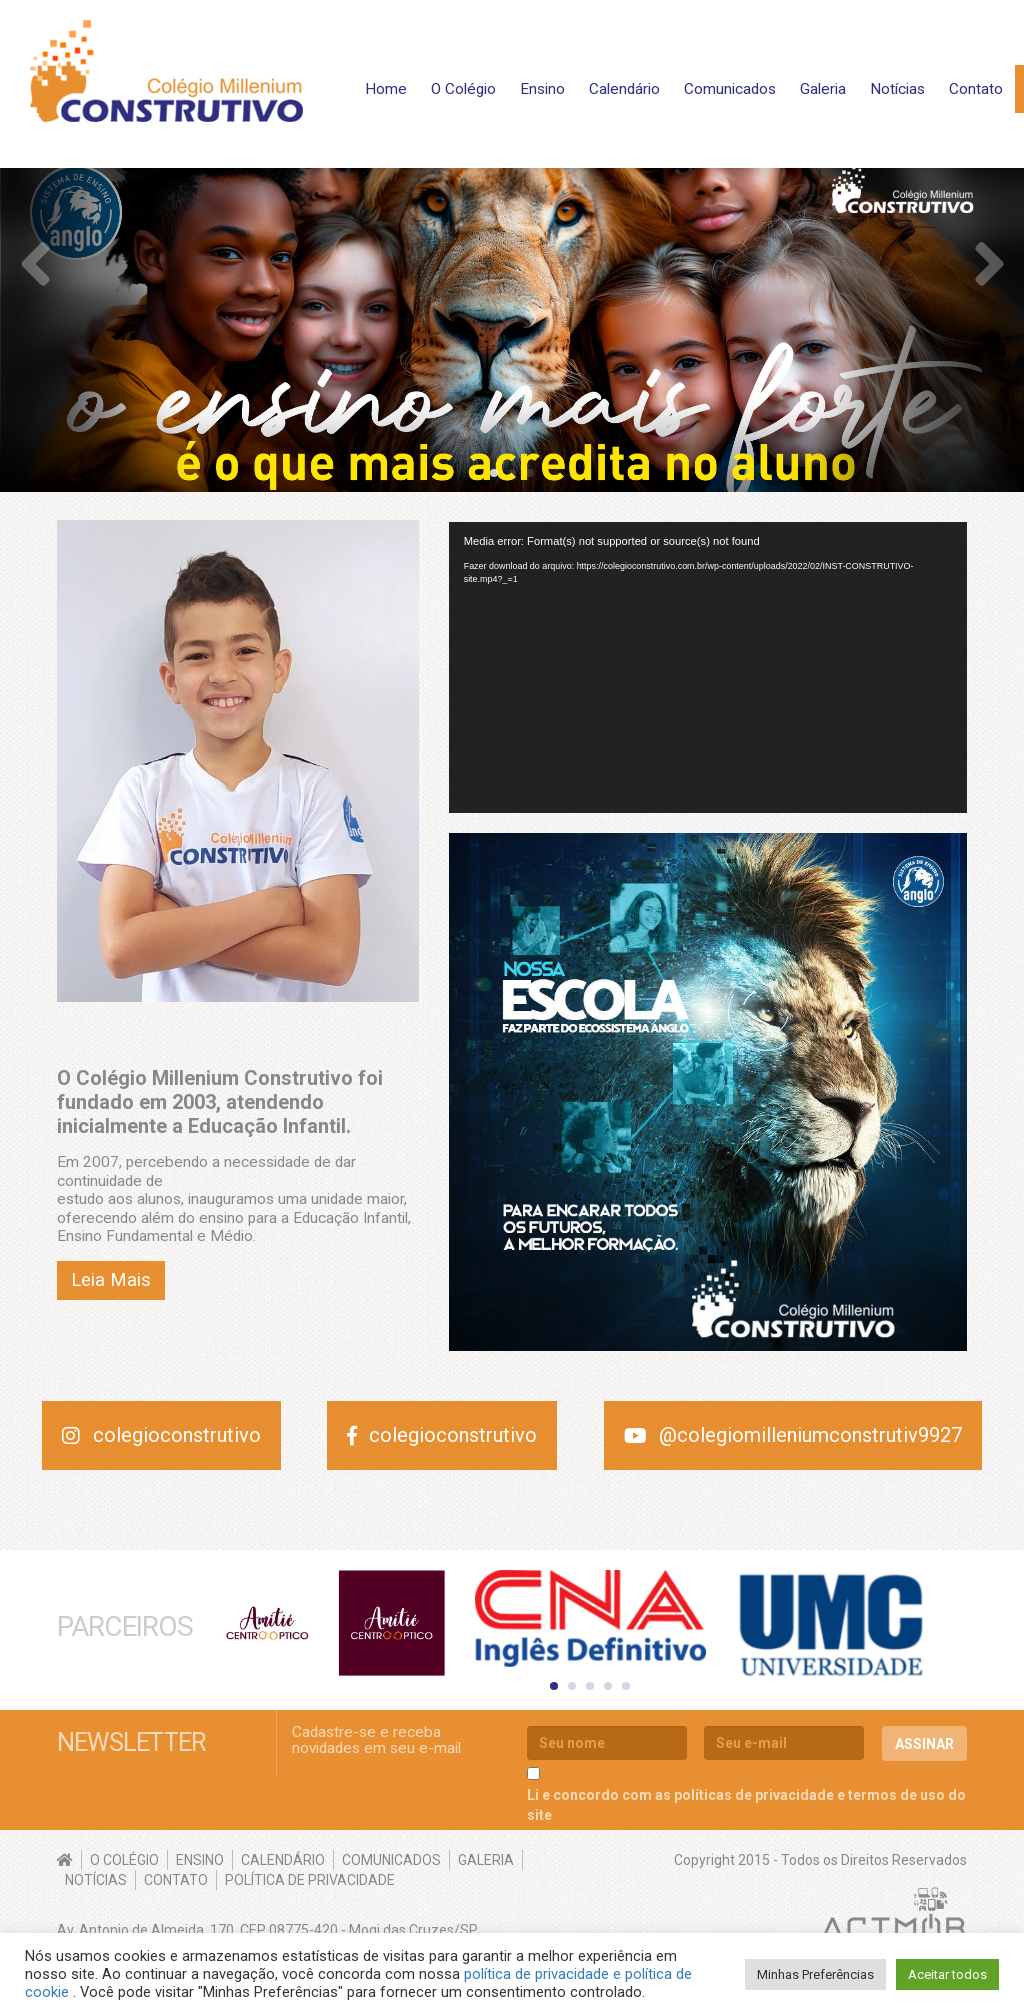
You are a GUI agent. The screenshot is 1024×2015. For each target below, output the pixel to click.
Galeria (823, 89)
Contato (976, 89)
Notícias (897, 89)
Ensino (542, 89)
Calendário (624, 89)
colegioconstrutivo (161, 1435)
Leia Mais (111, 1280)
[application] (708, 668)
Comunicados (730, 89)
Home (386, 89)
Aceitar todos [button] (947, 1974)
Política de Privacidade (310, 1877)
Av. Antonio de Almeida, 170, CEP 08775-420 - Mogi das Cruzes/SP (267, 1927)
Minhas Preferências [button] (815, 1974)
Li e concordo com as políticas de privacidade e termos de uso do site (746, 1802)
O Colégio (463, 89)
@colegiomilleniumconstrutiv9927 (793, 1435)
